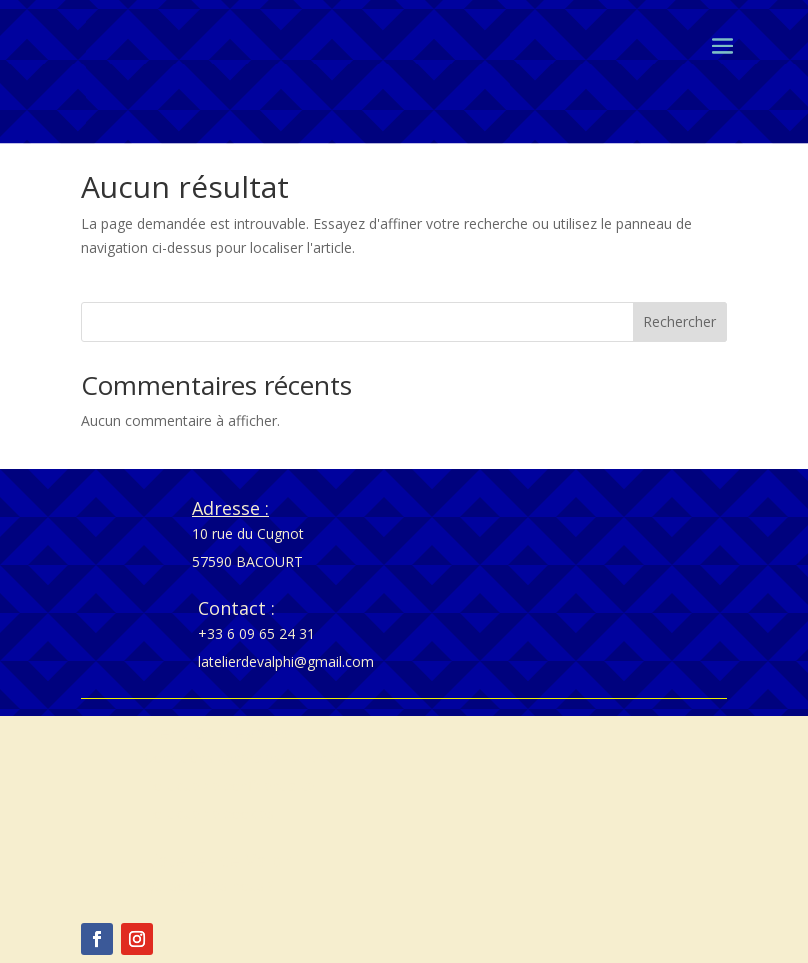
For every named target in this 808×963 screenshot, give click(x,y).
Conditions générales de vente (242, 757)
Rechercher (679, 321)
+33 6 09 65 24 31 (256, 633)
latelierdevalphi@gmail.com (286, 661)
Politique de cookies (209, 813)
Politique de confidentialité (229, 785)
